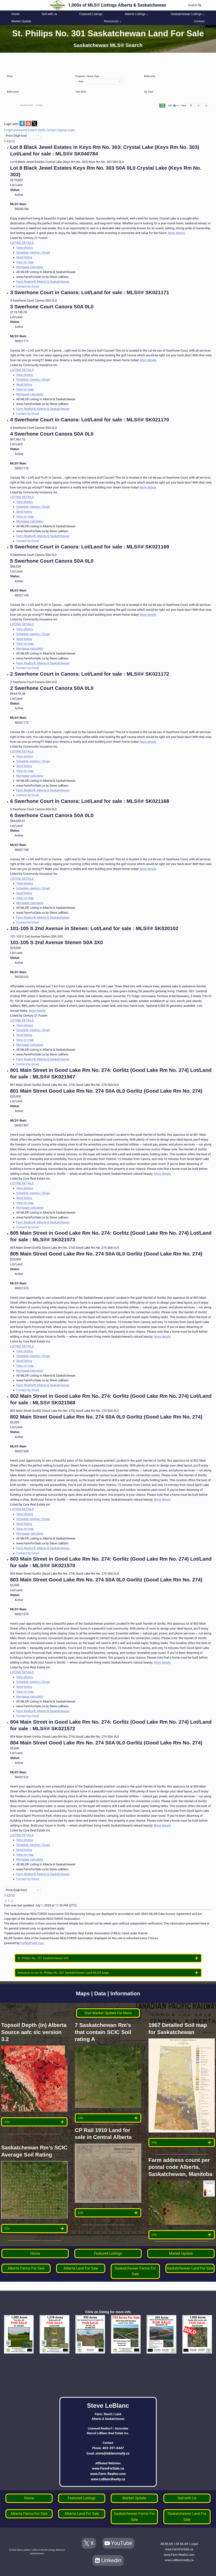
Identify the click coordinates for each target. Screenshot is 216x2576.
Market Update (21, 21)
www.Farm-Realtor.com (108, 2474)
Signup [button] (62, 131)
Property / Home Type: (88, 76)
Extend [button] (32, 131)
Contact (199, 21)
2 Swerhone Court (51, 689)
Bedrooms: (150, 76)
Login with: (11, 125)
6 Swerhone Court (51, 816)
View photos (24, 248)
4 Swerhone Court (51, 435)
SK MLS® (182, 2544)
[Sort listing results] (22, 137)
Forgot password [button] (15, 131)
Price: (10, 76)
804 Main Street (106, 1743)
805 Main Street (106, 1255)
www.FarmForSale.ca (108, 2468)
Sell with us (49, 14)
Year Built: (81, 91)
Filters (200, 106)
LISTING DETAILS (22, 243)
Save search (127, 106)
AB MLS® (165, 2544)
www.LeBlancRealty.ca (108, 2479)
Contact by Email (27, 287)
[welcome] (108, 1973)
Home (15, 14)
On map (167, 106)
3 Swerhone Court (51, 307)
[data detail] (34, 2122)
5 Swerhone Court (51, 562)
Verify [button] (41, 131)
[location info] (108, 1959)
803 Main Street (106, 1580)
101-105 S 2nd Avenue (56, 943)
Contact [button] (51, 131)
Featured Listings (90, 14)
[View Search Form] (194, 5)
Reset (184, 106)
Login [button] (71, 131)
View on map (25, 263)
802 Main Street (106, 1418)
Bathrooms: (13, 91)
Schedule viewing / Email (33, 253)
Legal (196, 2544)
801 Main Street (106, 1092)
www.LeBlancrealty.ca (179, 2560)
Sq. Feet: (148, 91)
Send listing (24, 258)
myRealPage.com (32, 1944)
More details (176, 234)
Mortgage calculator (30, 268)
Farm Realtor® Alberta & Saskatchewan (43, 282)
